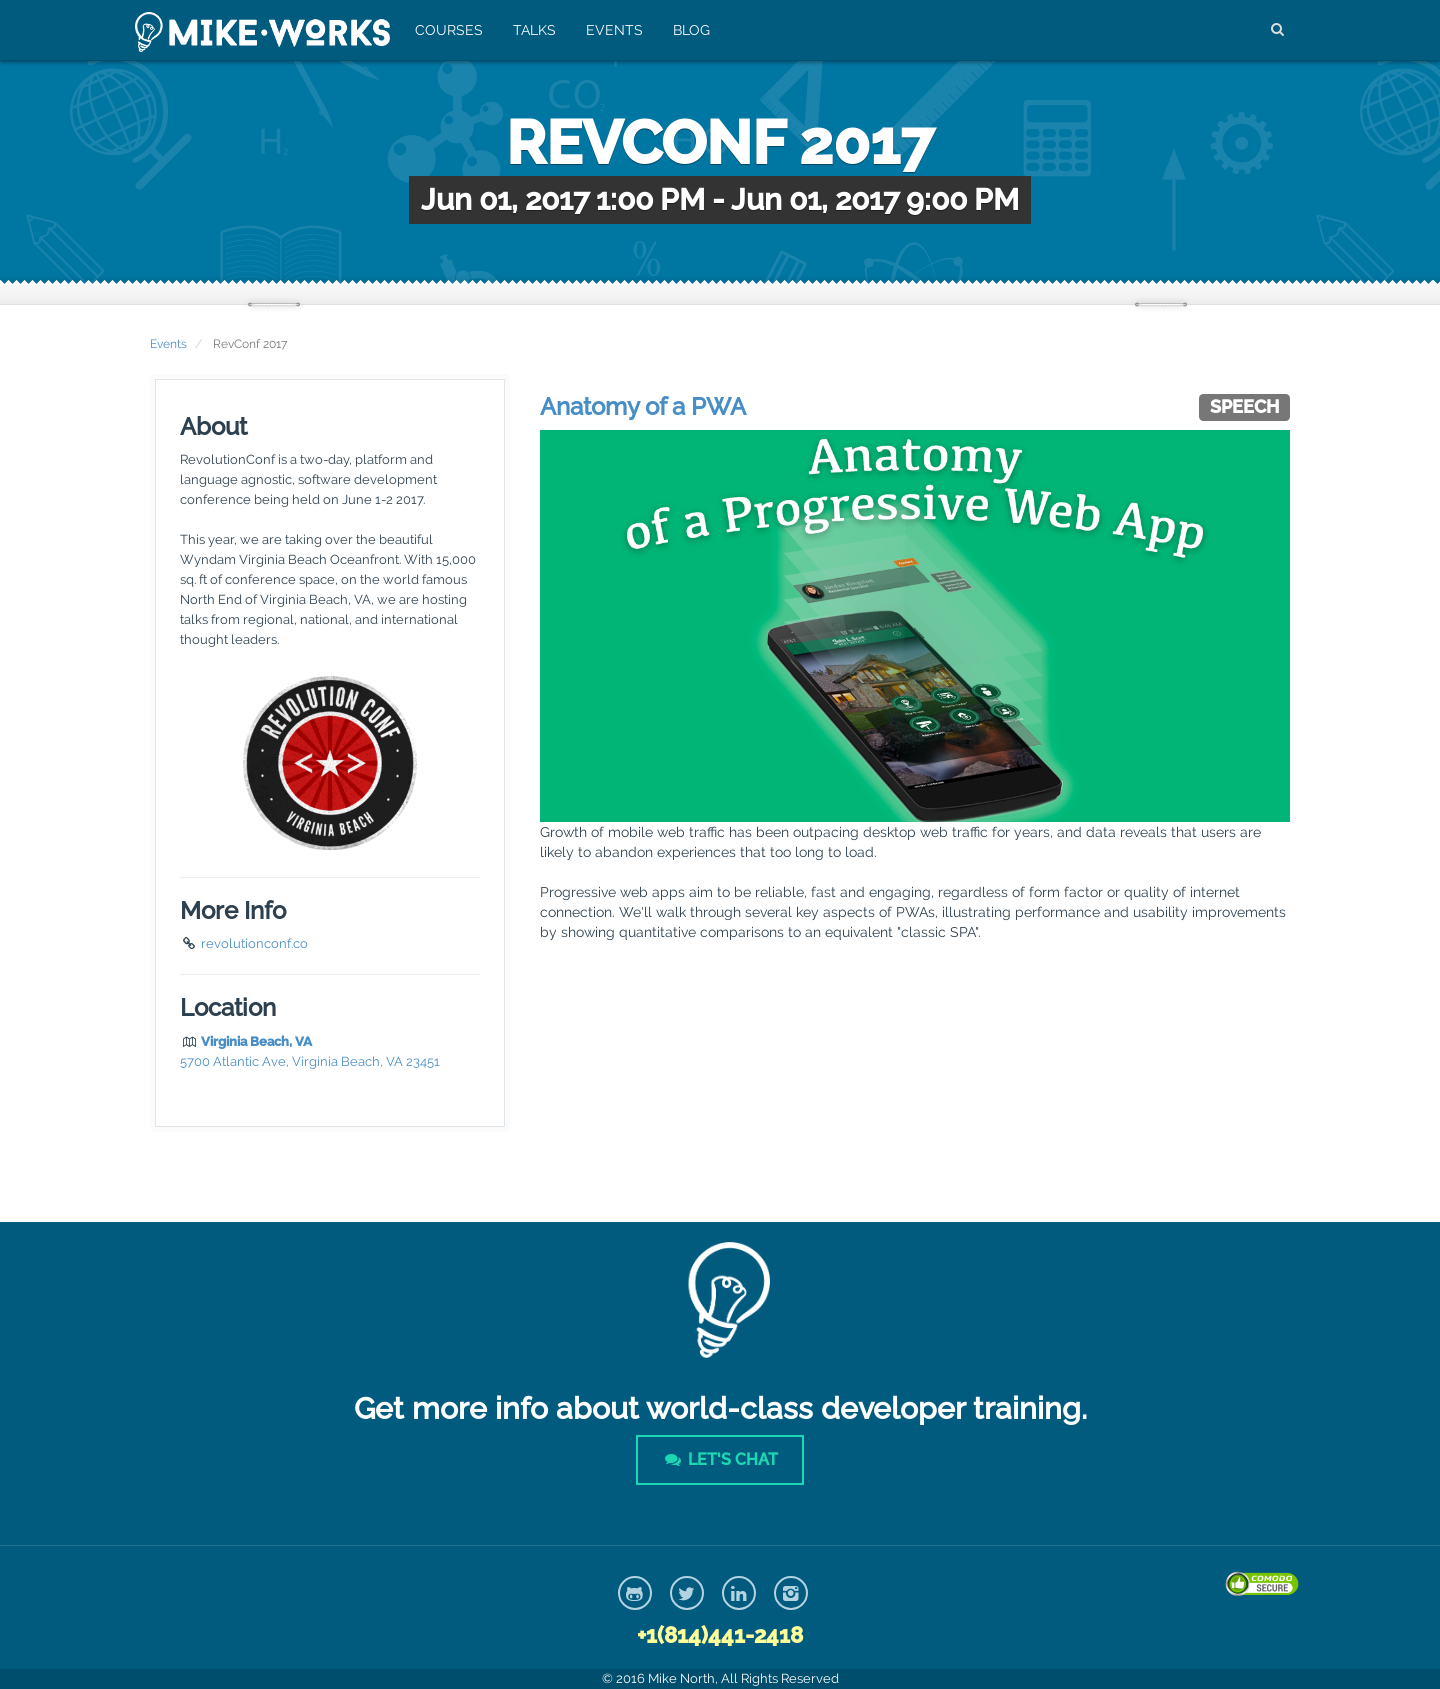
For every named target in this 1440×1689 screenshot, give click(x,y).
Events (614, 30)
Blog (691, 30)
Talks (534, 30)
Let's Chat (720, 1459)
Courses (449, 30)
